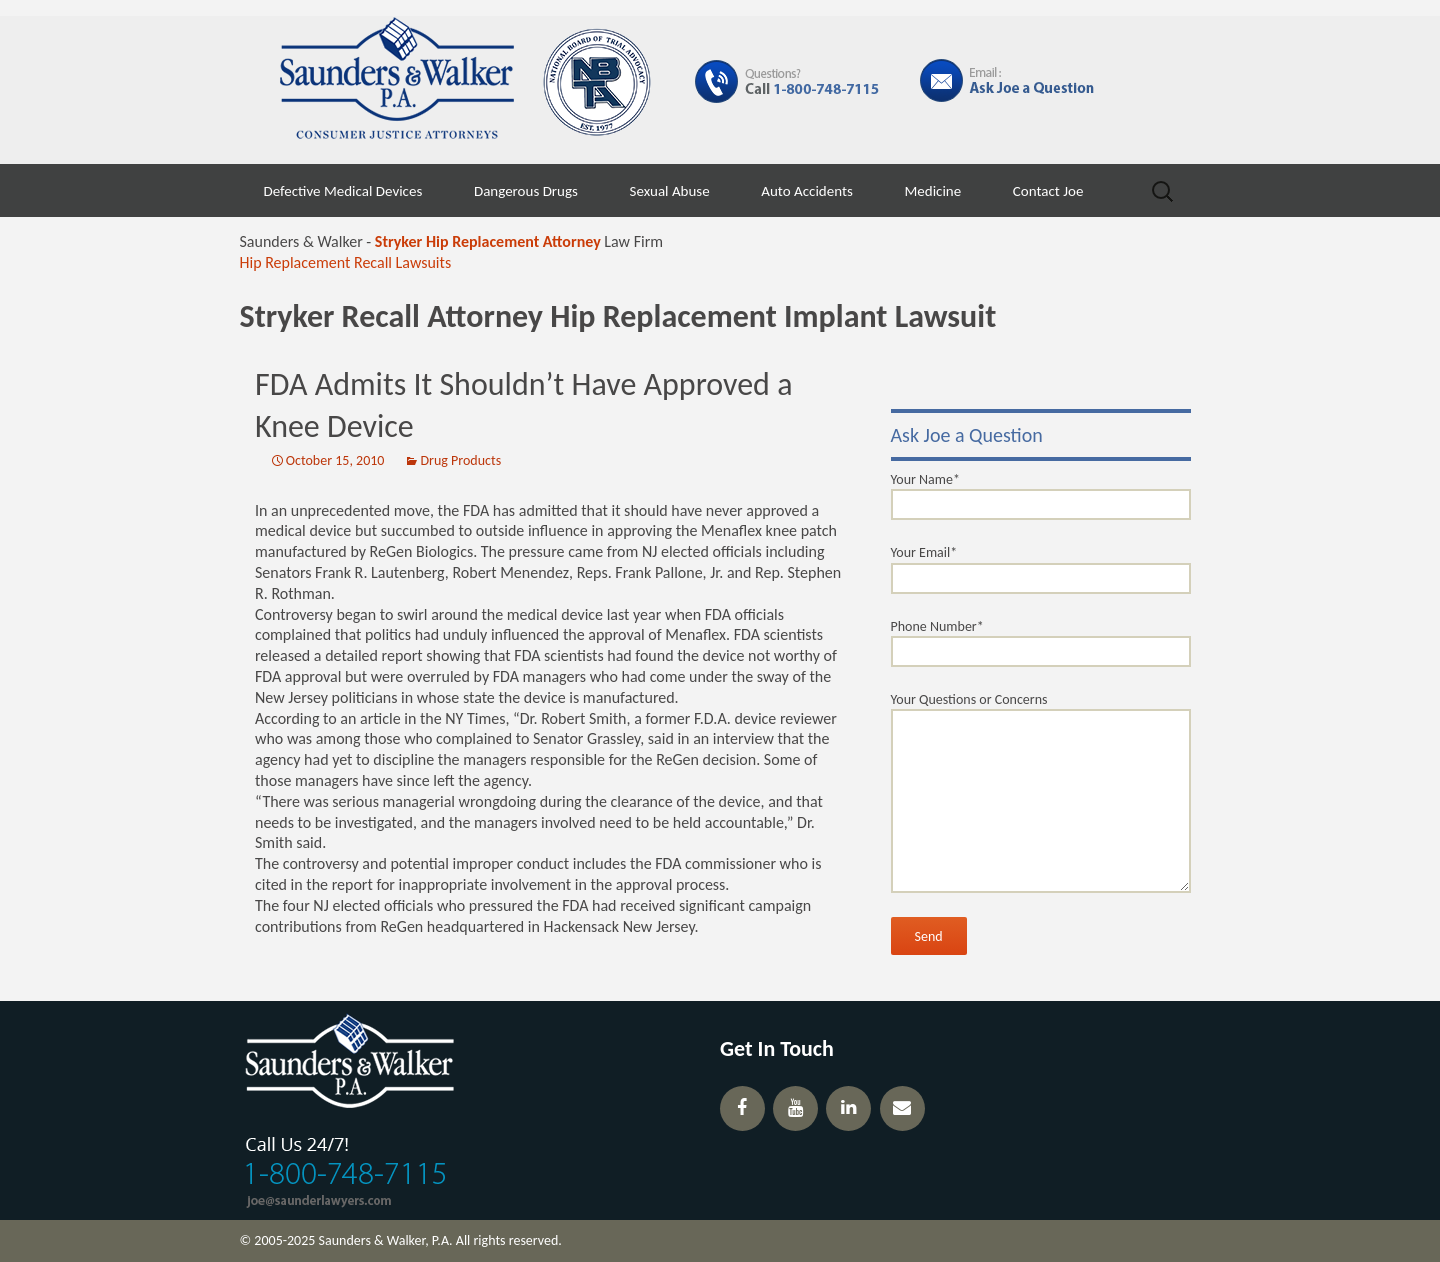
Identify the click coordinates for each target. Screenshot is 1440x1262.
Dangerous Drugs (526, 191)
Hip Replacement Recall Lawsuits (346, 262)
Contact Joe (1048, 191)
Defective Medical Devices (343, 191)
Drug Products (460, 460)
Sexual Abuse (670, 191)
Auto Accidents (807, 191)
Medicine (932, 191)
